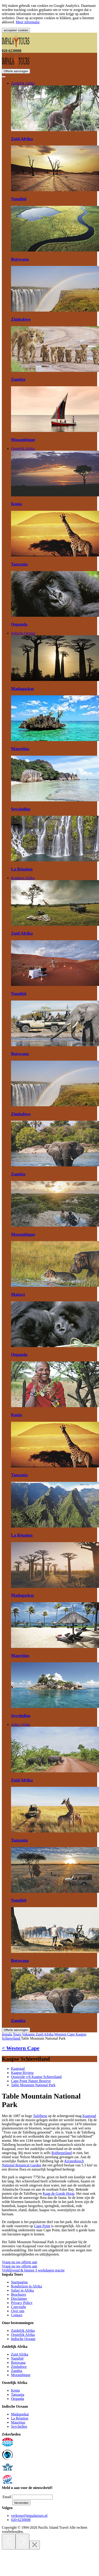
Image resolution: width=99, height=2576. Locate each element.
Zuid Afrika (19, 2354)
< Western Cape (20, 2048)
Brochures (18, 2294)
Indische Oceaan (23, 2339)
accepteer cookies (16, 30)
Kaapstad (18, 2068)
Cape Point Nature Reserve (31, 2081)
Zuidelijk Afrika (23, 2330)
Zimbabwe (19, 2367)
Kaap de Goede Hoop (58, 2193)
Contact (16, 2315)
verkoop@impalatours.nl (29, 2516)
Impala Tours (12, 2034)
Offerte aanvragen (16, 71)
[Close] (34, 2545)
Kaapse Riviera (22, 2073)
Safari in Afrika (22, 2290)
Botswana (18, 2362)
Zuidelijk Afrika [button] (23, 83)
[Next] (22, 2542)
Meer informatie (27, 22)
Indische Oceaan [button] (23, 633)
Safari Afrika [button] (20, 1724)
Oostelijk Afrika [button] (23, 448)
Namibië (17, 2358)
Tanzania (17, 2394)
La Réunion (19, 2418)
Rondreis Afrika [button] (23, 878)
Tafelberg (40, 2116)
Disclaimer (19, 2299)
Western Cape (65, 2034)
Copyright (18, 2307)
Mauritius (18, 2422)
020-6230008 (20, 2520)
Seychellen (19, 2426)
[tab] (49, 2059)
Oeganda (17, 2399)
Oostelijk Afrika (23, 2335)
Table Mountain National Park (33, 2085)
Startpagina (19, 2282)
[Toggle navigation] (4, 76)
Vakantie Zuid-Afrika (38, 2034)
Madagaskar (20, 2414)
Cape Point (42, 2226)
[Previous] (9, 2542)
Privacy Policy (22, 2303)
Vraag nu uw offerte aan (19, 2262)
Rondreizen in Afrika (26, 2286)
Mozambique (20, 2375)
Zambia (16, 2371)
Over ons (17, 2311)
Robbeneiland (61, 2153)
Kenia (15, 2390)
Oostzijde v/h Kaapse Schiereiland (36, 2077)
